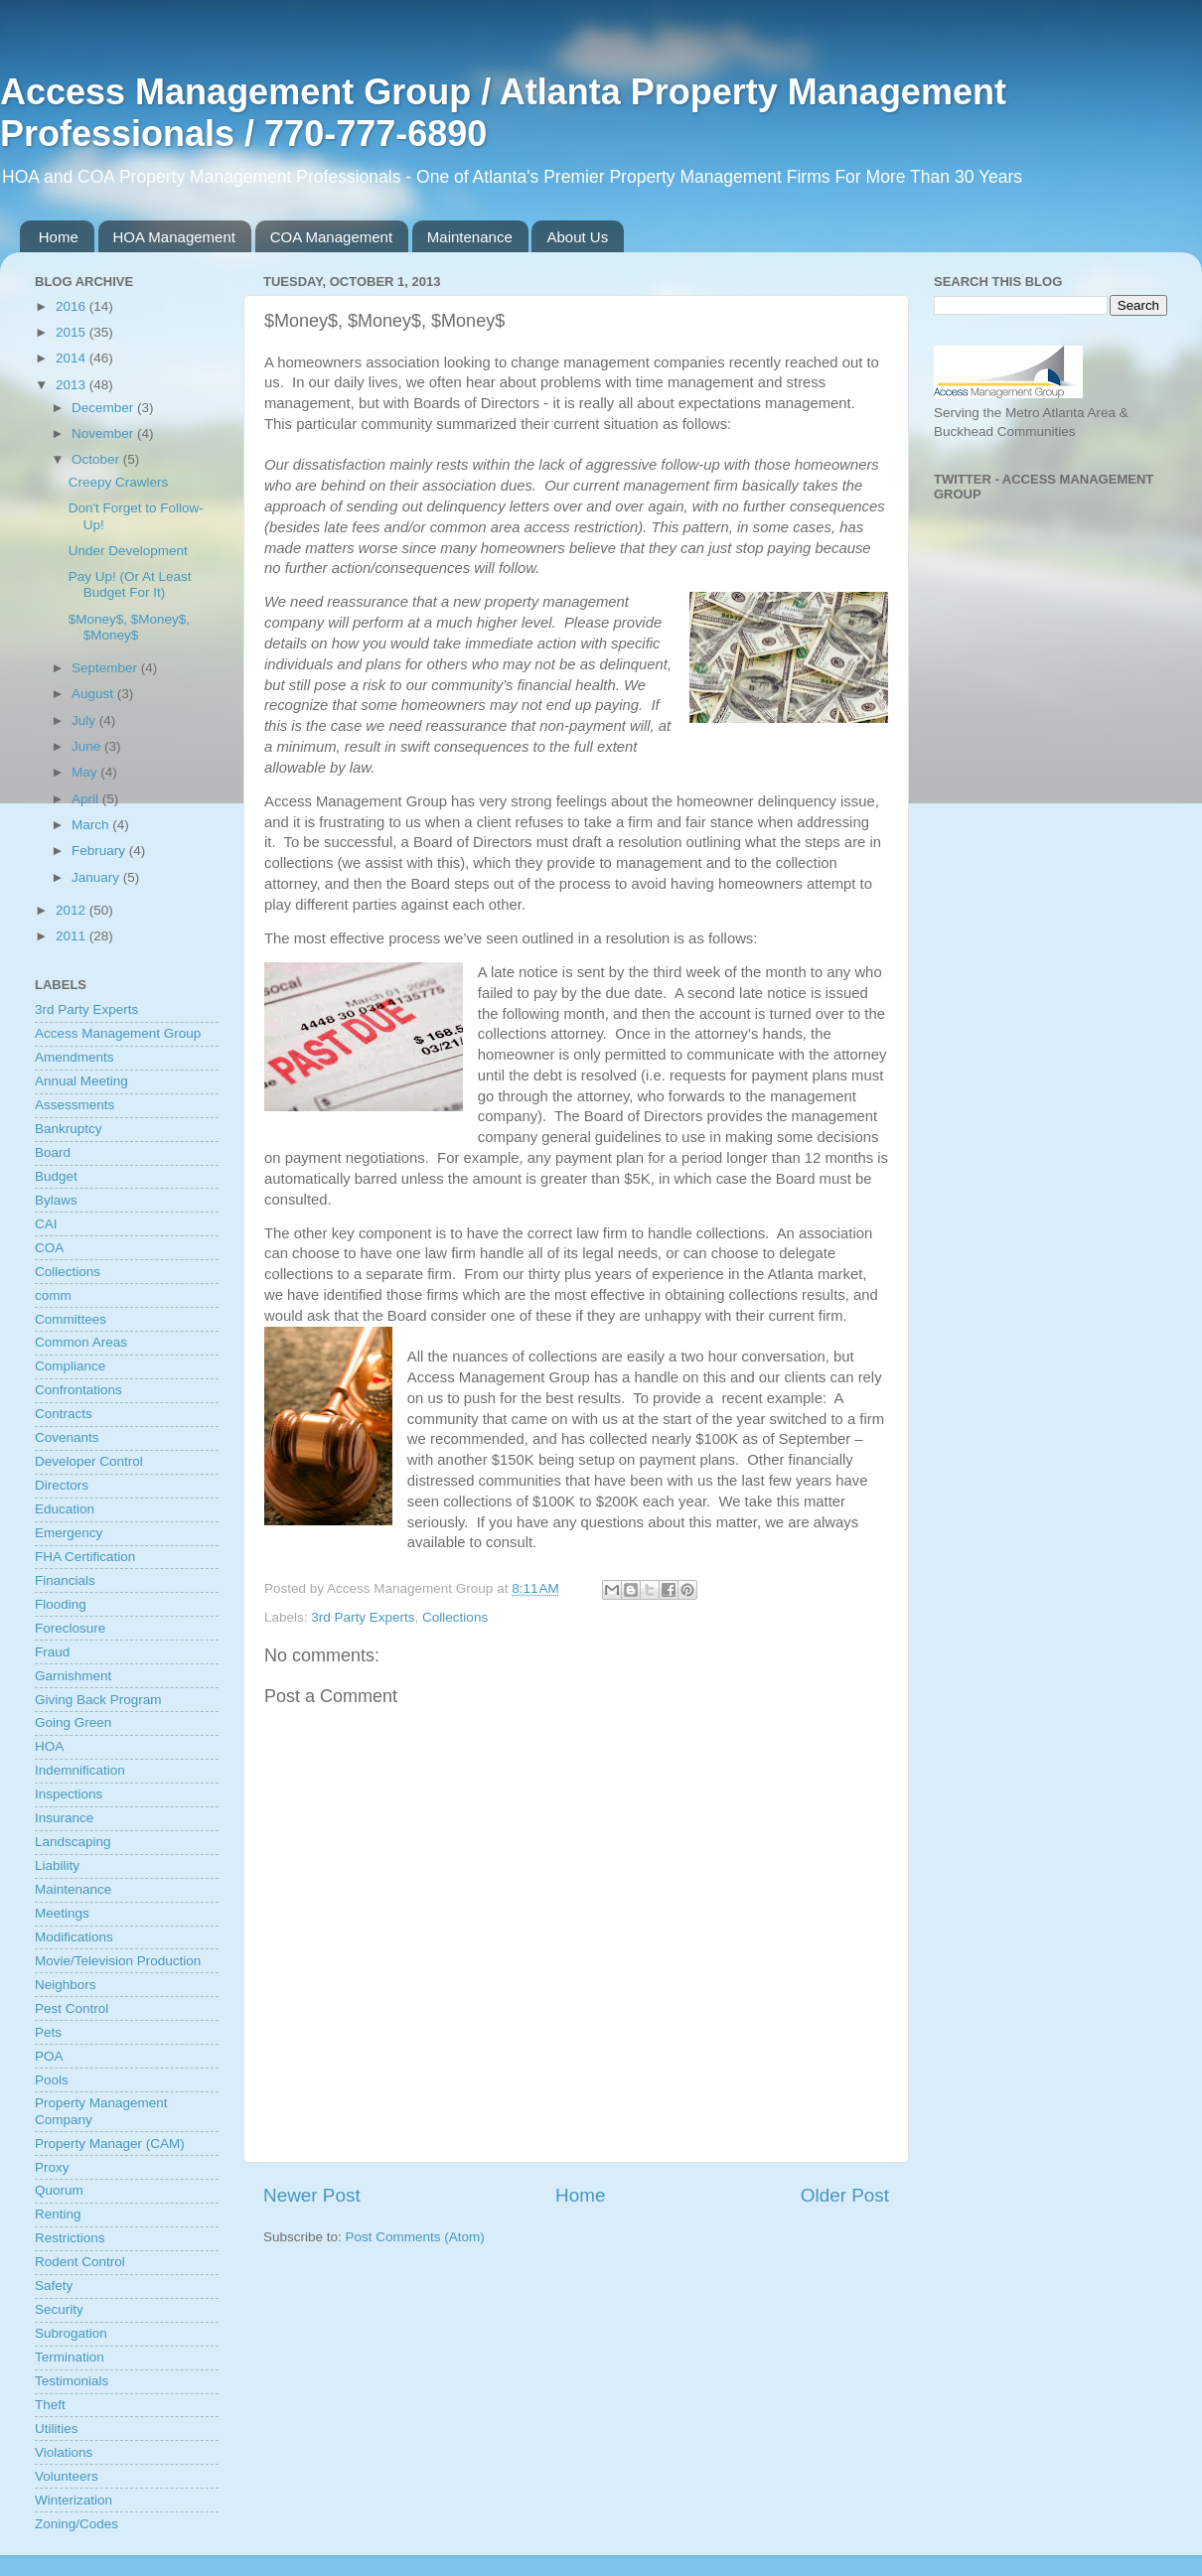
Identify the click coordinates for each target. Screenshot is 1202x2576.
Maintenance (470, 236)
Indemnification (80, 1770)
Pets (48, 2032)
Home (58, 236)
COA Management (331, 236)
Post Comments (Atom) (415, 2236)
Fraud (52, 1652)
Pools (52, 2080)
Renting (58, 2214)
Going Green (73, 1722)
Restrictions (70, 2237)
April (87, 798)
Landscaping (73, 1841)
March (92, 824)
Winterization (73, 2500)
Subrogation (71, 2333)
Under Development (128, 550)
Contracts (63, 1413)
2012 (72, 910)
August (94, 693)
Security (59, 2309)
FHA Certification (85, 1556)
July (85, 720)
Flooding (60, 1604)
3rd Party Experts (362, 1617)
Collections (455, 1617)
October (97, 459)
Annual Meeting (81, 1080)
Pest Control (71, 2008)
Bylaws (56, 1200)
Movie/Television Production (118, 1960)
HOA (49, 1746)
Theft (50, 2404)
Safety (54, 2285)
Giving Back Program (98, 1699)
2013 (72, 384)
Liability (57, 1865)
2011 (72, 936)
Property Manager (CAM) (110, 2143)
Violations (63, 2452)
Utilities (56, 2428)
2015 (72, 332)
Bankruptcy (68, 1128)
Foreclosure (70, 1628)
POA (49, 2056)
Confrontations (78, 1389)
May (86, 772)
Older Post (845, 2195)
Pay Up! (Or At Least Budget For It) (130, 584)
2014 (72, 358)
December (104, 407)
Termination (69, 2357)
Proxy (52, 2167)
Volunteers (66, 2476)
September (106, 667)
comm (53, 1295)
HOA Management (174, 236)
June (88, 746)
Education (64, 1509)
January (97, 877)
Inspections (68, 1794)
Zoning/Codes (76, 2523)
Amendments (74, 1057)
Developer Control (89, 1461)
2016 (72, 306)
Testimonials (71, 2380)
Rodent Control (80, 2261)
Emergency (68, 1532)
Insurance (64, 1817)
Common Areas (81, 1342)
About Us (577, 236)
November (104, 433)
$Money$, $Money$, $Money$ (129, 627)
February (100, 850)
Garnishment (73, 1675)
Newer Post (312, 2195)
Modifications (74, 1937)
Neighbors (65, 1984)
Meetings (62, 1913)
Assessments (74, 1104)
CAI (46, 1223)
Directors (61, 1485)
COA (49, 1247)
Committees (70, 1319)
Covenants (67, 1437)
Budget (56, 1176)
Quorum (59, 2190)
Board (53, 1152)
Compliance (70, 1366)
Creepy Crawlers (119, 482)
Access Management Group (118, 1033)
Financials (65, 1580)
